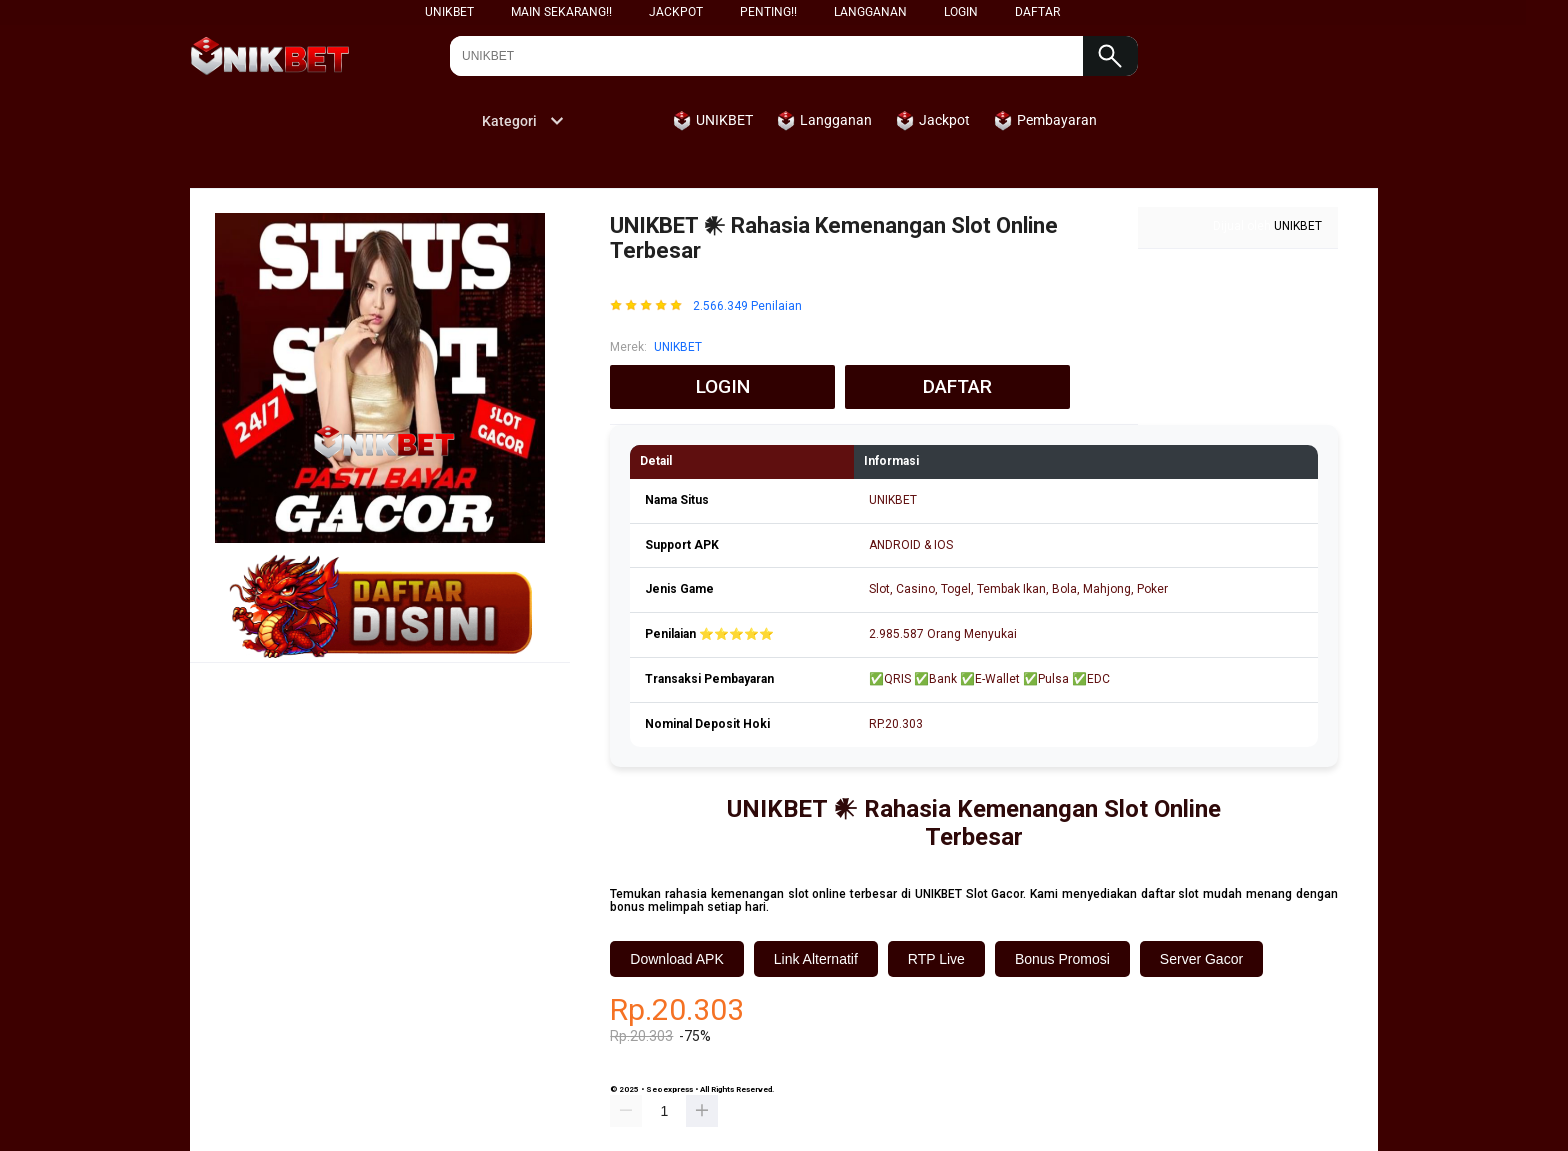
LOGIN (961, 12)
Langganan (870, 12)
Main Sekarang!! (561, 12)
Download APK (676, 959)
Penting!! (768, 12)
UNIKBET (449, 12)
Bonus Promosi (1062, 959)
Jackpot (676, 12)
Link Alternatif (816, 959)
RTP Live (936, 959)
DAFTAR (1037, 12)
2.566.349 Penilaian (747, 306)
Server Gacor (1201, 959)
